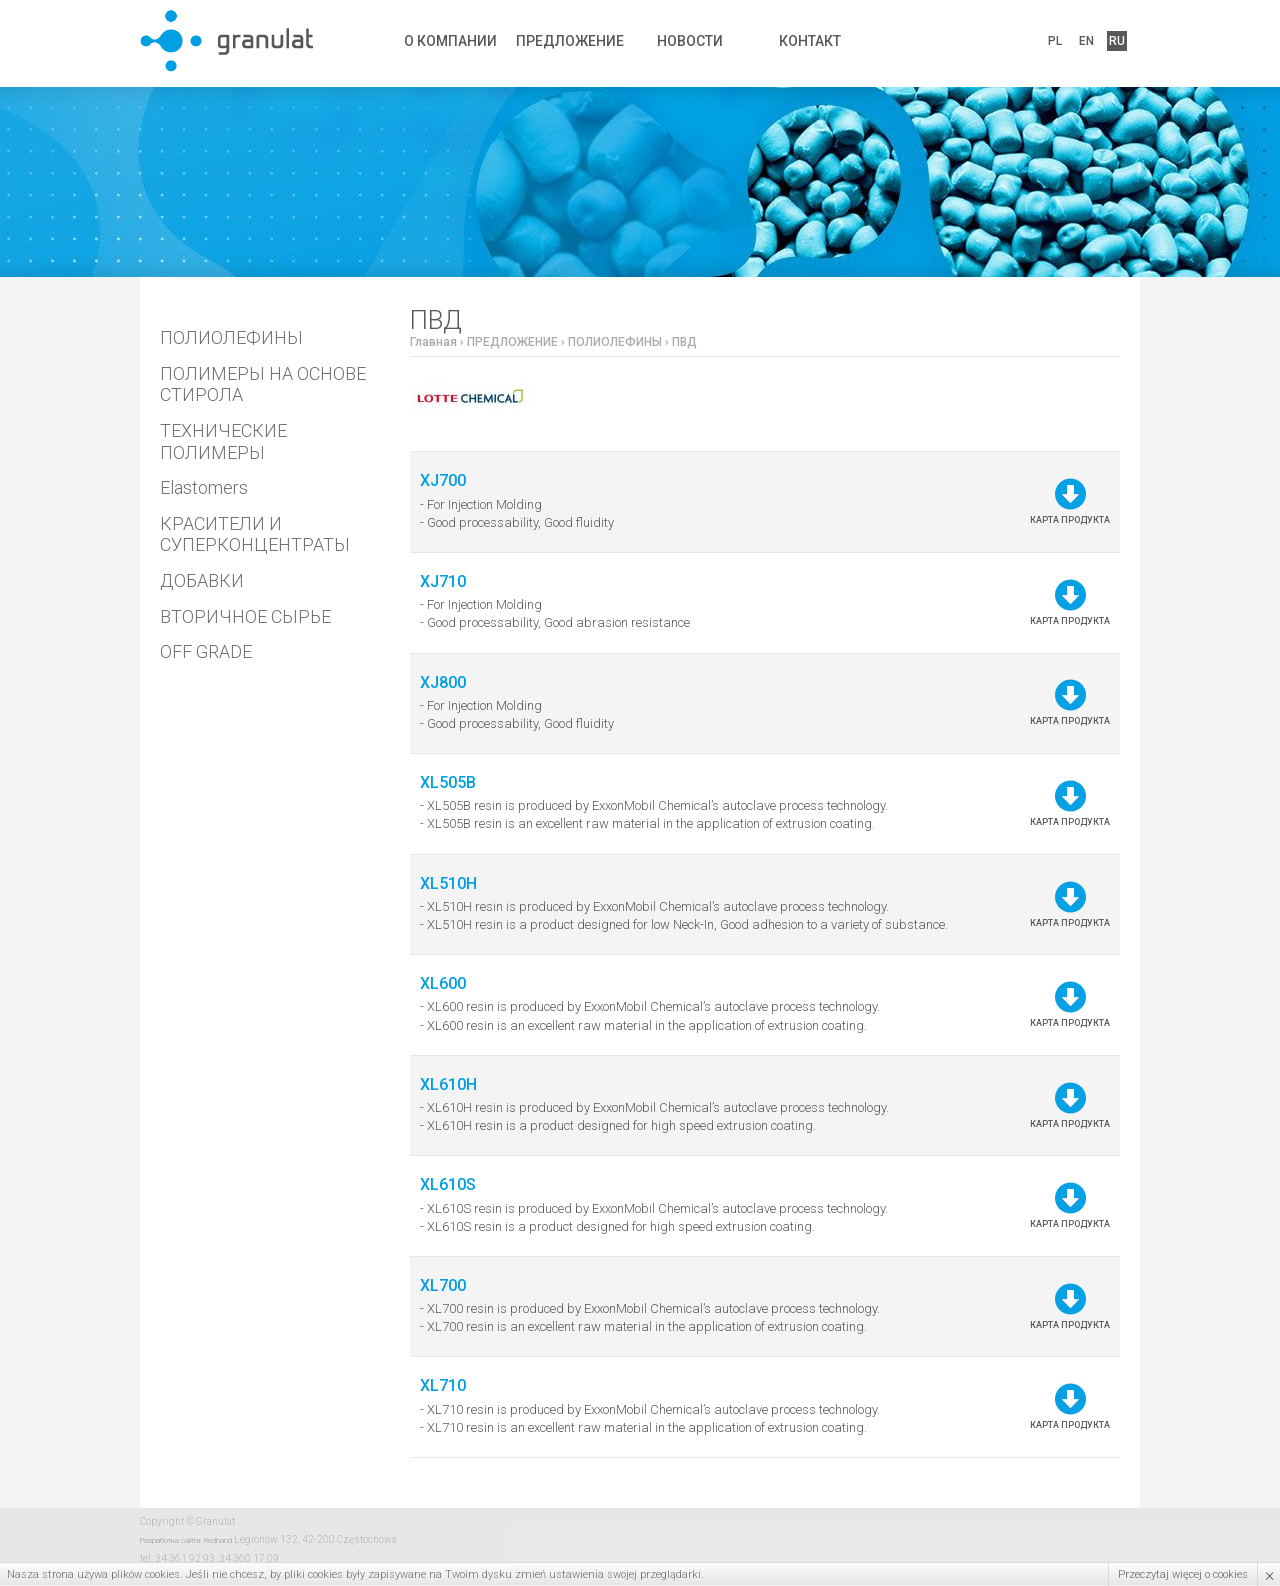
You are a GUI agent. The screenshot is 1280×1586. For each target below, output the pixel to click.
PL (1055, 41)
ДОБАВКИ (202, 580)
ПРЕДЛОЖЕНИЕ (570, 41)
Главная (433, 342)
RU (1117, 41)
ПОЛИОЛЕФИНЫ (231, 337)
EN (1086, 41)
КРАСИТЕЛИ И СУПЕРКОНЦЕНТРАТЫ (255, 534)
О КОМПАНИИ (450, 41)
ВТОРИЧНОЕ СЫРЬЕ (245, 616)
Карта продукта (1070, 501)
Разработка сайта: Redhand (186, 1540)
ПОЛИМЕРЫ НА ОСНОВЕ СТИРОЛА (263, 384)
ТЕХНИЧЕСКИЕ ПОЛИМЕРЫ (223, 441)
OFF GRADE (206, 651)
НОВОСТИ (690, 41)
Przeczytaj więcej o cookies (1183, 1574)
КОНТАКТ (810, 41)
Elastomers (204, 487)
